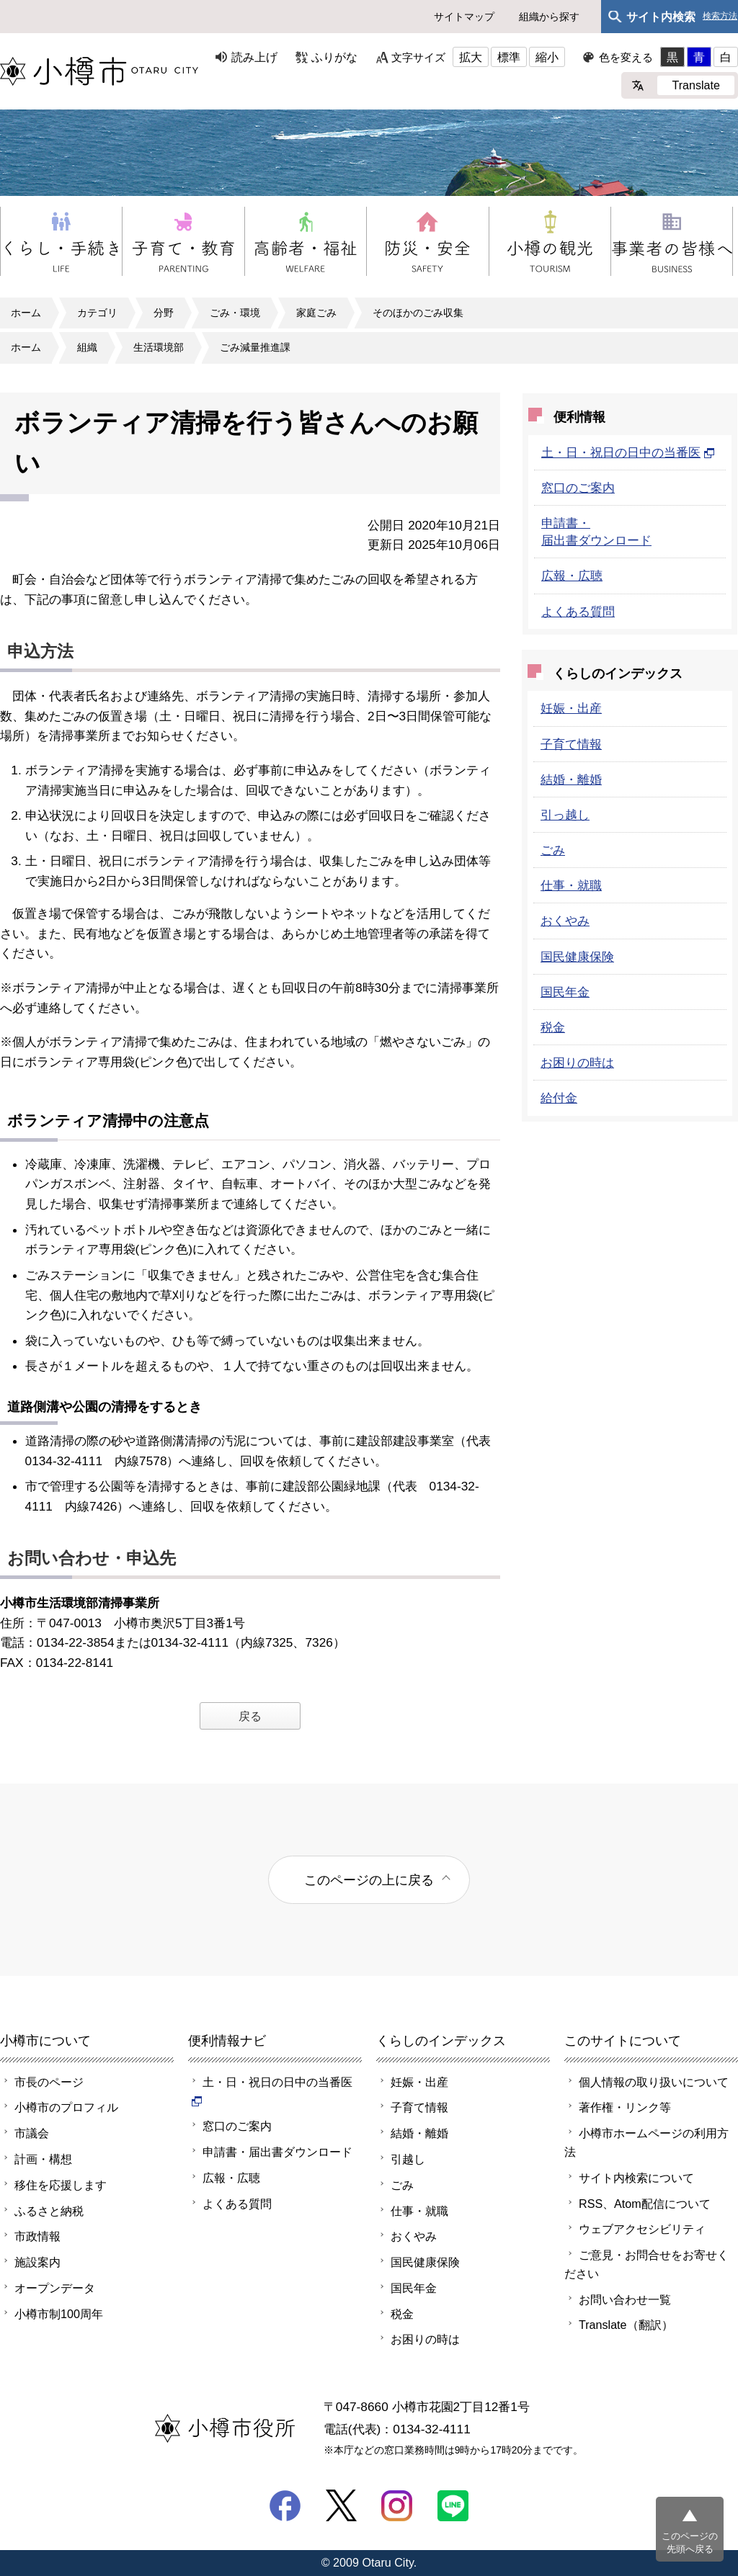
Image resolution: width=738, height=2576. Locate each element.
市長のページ (49, 2081)
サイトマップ (464, 16)
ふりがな (334, 56)
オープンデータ (54, 2287)
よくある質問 (578, 611)
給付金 (559, 1098)
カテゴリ (97, 312)
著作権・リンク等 (625, 2107)
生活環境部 (158, 347)
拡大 (470, 56)
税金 (553, 1027)
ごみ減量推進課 (255, 347)
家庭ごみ (316, 312)
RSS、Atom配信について (645, 2203)
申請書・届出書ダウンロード (277, 2151)
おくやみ (565, 920)
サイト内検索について (636, 2177)
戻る (250, 1715)
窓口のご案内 (578, 487)
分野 (164, 312)
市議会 (31, 2132)
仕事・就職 (571, 885)
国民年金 (565, 992)
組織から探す (549, 16)
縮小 (547, 56)
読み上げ (254, 56)
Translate (696, 85)
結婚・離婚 (571, 779)
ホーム (26, 312)
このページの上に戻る (369, 1879)
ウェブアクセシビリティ (642, 2228)
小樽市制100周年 (58, 2313)
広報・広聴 (572, 575)
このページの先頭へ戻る (690, 2542)
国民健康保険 (577, 956)
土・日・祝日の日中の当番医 (628, 452)
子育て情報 (571, 744)
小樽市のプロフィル (66, 2107)
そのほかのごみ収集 (418, 312)
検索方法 (720, 16)
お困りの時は (577, 1062)
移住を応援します (60, 2184)
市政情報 (37, 2236)
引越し (408, 2158)
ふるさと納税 (49, 2210)
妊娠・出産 (571, 708)
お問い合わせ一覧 (625, 2299)
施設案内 (37, 2261)
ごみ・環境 (235, 312)
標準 (508, 56)
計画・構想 (43, 2158)
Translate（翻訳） (626, 2324)
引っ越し (565, 815)
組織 (87, 347)
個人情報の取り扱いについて (654, 2081)
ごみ (553, 850)
